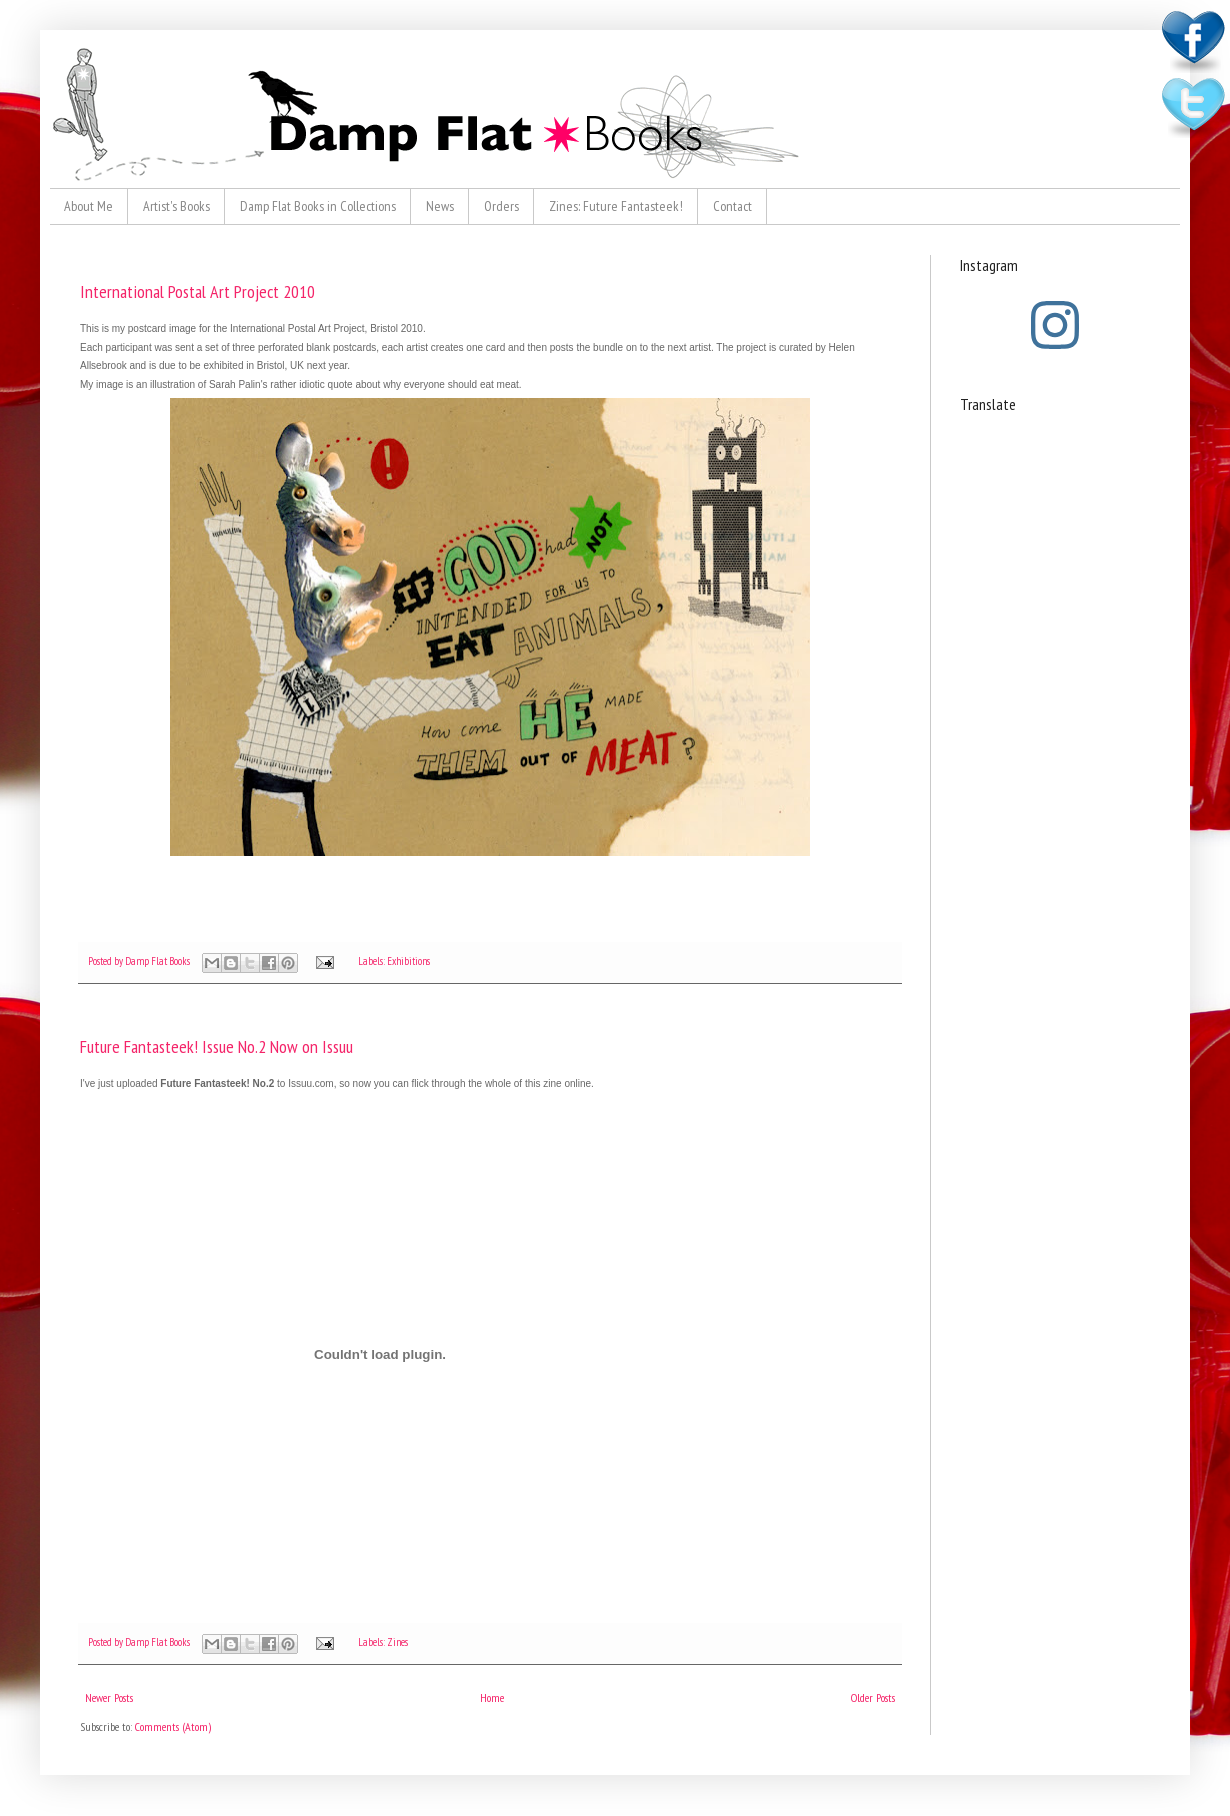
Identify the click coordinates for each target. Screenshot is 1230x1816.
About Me (88, 206)
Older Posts (873, 1697)
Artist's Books (176, 206)
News (440, 206)
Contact (732, 206)
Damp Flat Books (158, 961)
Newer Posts (109, 1697)
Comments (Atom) (173, 1726)
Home (492, 1697)
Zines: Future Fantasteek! (616, 206)
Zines (397, 1642)
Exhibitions (408, 961)
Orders (501, 206)
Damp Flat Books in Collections (318, 206)
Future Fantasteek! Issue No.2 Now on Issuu (216, 1046)
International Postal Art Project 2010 (197, 291)
